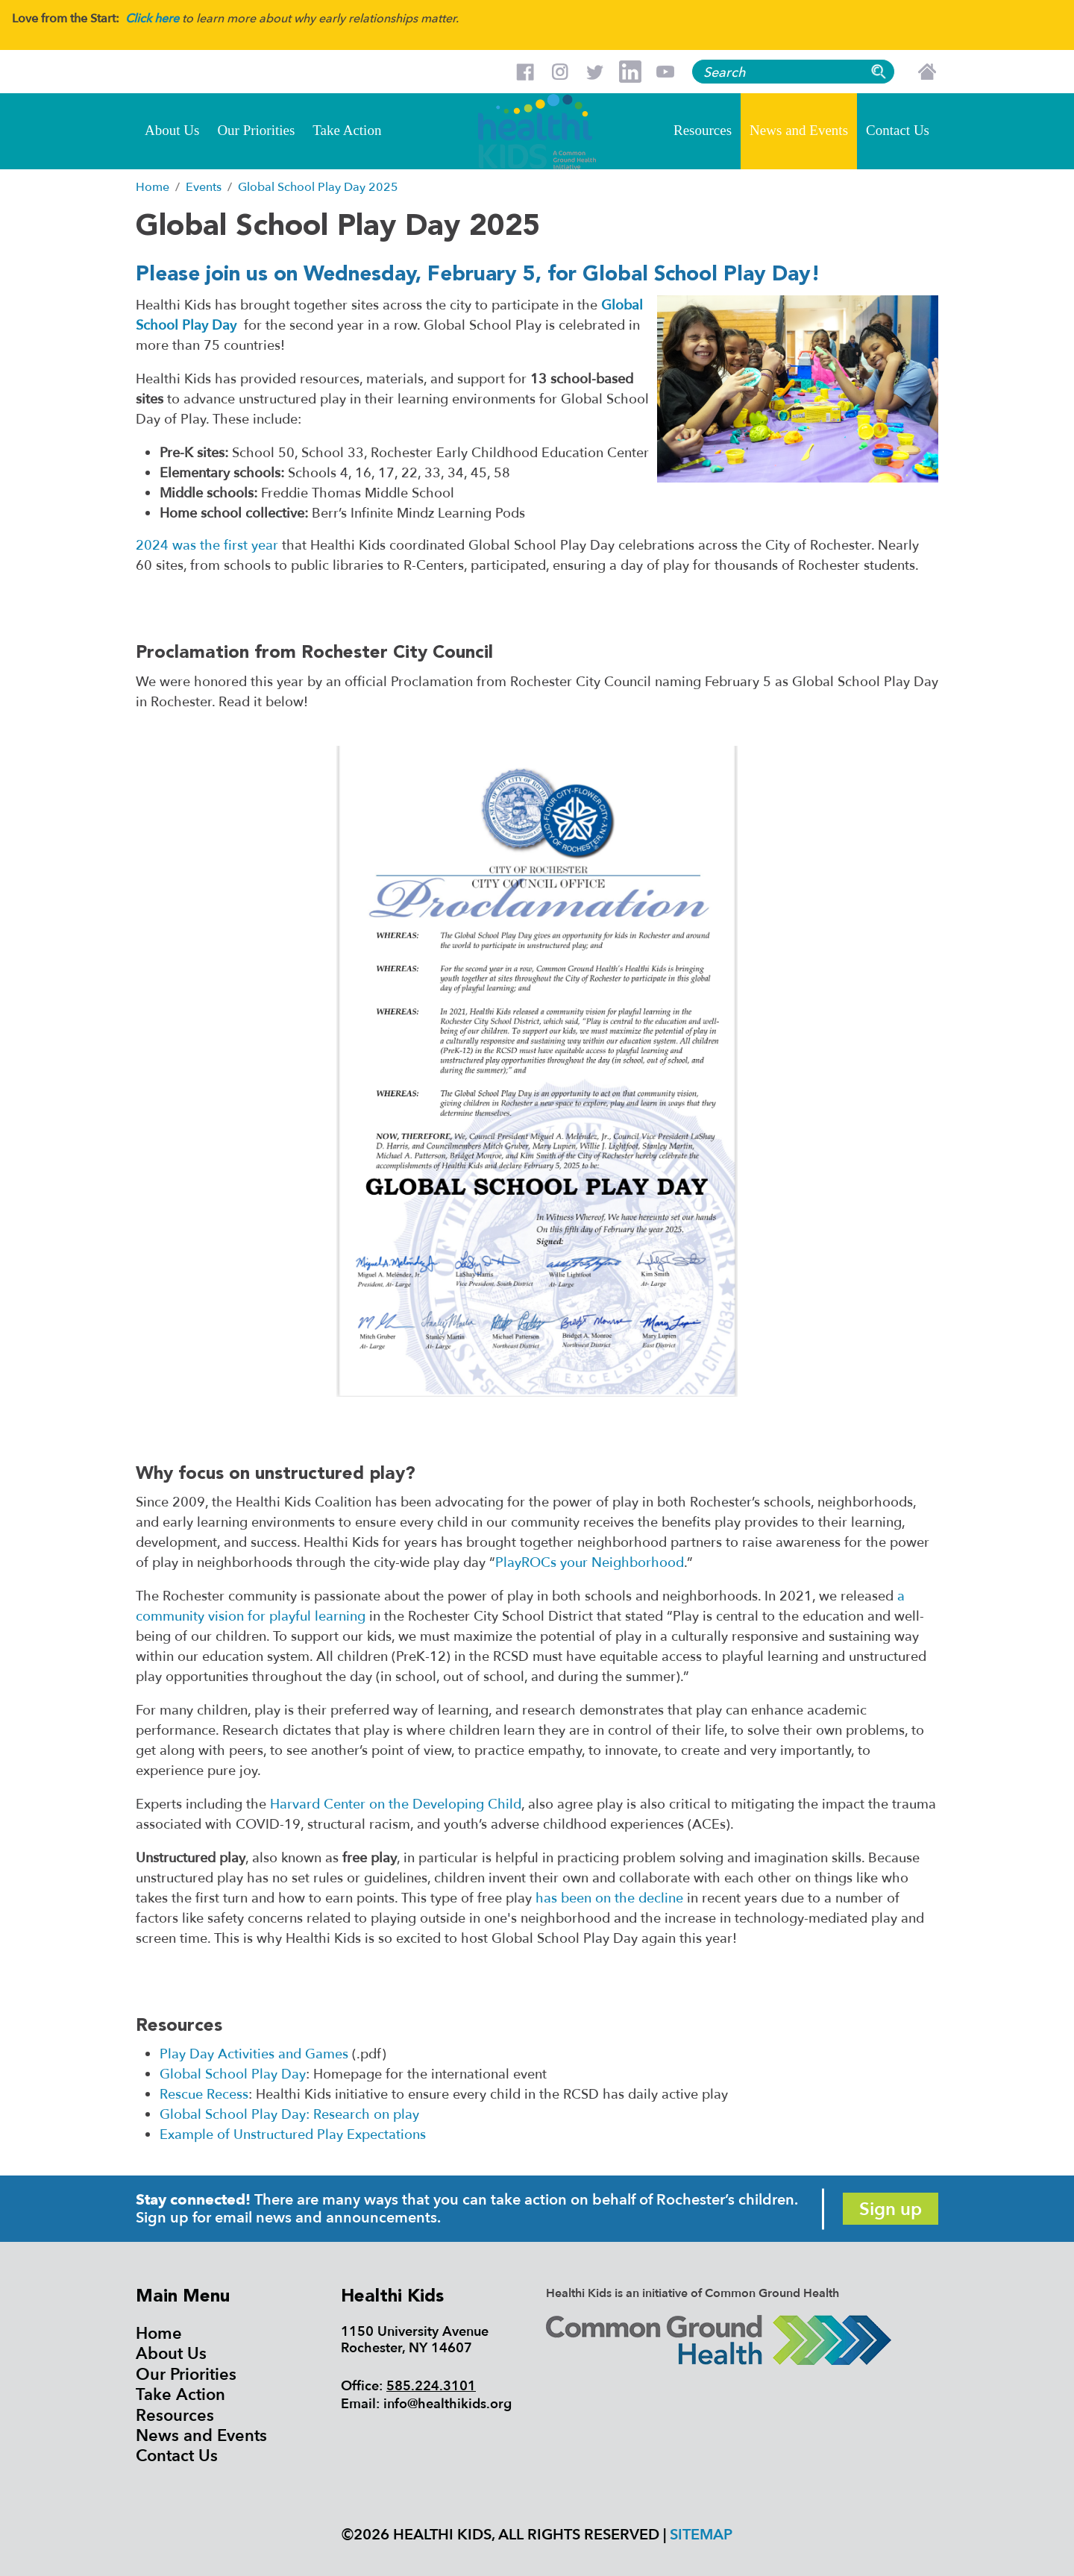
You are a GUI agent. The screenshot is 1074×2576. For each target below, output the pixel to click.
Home (159, 2333)
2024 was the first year (207, 545)
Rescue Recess (204, 2094)
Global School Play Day (233, 2074)
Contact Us (897, 130)
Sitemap (701, 2535)
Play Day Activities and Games (254, 2054)
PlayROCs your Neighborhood (589, 1563)
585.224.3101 (431, 2386)
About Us (172, 130)
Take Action (347, 130)
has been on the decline (609, 1898)
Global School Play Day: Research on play (289, 2114)
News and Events (799, 130)
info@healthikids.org (447, 2404)
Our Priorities (256, 130)
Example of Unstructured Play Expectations (293, 2135)
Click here (152, 18)
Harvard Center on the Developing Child (395, 1804)
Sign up (890, 2209)
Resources (702, 130)
